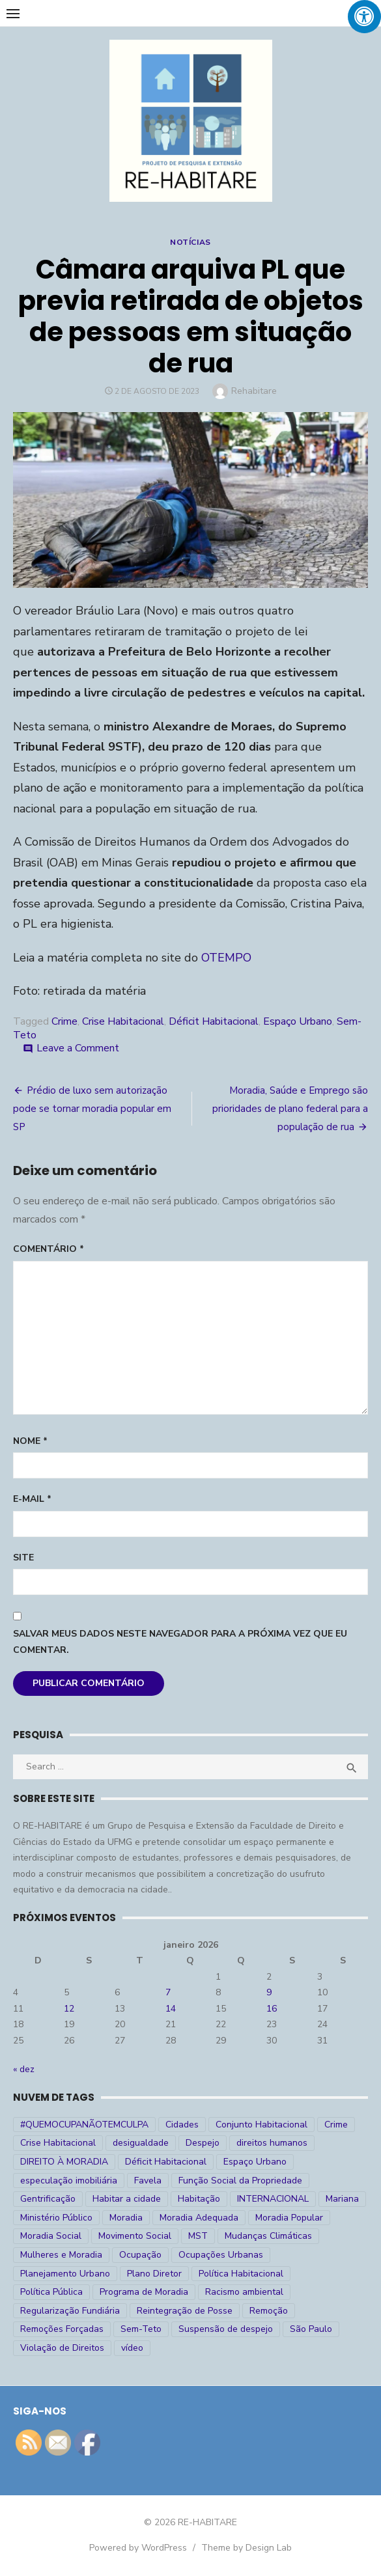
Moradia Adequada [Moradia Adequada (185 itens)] (199, 2217)
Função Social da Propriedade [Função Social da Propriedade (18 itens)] (240, 2180)
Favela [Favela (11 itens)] (148, 2180)
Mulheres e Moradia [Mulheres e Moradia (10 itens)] (61, 2255)
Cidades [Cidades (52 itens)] (182, 2124)
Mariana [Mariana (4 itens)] (342, 2199)
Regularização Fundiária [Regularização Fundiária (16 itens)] (70, 2311)
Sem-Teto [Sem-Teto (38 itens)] (141, 2329)
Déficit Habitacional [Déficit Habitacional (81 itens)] (165, 2161)
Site (23, 1557)
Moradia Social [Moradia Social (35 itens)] (50, 2236)
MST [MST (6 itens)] (198, 2236)
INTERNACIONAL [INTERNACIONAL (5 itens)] (273, 2199)
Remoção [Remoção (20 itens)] (268, 2311)
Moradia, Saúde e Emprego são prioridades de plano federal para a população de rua (290, 1108)
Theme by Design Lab (246, 2547)
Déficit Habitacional (214, 1021)
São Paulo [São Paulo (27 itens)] (311, 2329)
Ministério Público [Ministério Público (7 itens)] (56, 2217)
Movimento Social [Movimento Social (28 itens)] (134, 2236)
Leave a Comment (77, 1048)
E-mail (32, 1499)
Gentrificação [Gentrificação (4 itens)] (48, 2199)
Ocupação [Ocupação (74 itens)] (140, 2255)
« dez (24, 2069)
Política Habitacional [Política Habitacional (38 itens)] (241, 2273)
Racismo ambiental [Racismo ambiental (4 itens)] (244, 2292)
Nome (30, 1441)
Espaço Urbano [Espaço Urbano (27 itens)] (255, 2161)
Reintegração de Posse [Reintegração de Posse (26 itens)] (185, 2311)
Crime (64, 1021)
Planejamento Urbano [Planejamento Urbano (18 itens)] (65, 2273)
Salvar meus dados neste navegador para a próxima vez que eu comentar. (180, 1641)
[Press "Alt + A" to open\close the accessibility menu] (364, 16)
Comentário (48, 1249)
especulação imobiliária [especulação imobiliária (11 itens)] (68, 2180)
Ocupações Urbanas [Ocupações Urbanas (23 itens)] (220, 2255)
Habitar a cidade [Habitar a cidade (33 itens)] (126, 2199)
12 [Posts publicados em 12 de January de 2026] (69, 2008)
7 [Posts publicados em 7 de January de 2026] (168, 1992)
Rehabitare (254, 391)
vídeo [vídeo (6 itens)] (132, 2348)
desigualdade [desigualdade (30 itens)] (141, 2143)
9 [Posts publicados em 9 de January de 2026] (269, 1992)
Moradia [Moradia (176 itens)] (126, 2217)
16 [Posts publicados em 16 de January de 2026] (271, 2008)
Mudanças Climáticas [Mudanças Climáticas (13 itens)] (268, 2236)
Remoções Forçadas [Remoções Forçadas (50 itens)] (62, 2329)
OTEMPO (226, 957)
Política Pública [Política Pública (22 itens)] (51, 2292)
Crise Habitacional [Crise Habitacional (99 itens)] (58, 2143)
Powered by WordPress (138, 2547)
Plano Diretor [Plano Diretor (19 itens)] (154, 2273)
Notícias (190, 242)
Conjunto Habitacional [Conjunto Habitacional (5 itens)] (261, 2124)
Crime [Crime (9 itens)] (336, 2124)
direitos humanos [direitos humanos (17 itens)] (271, 2143)
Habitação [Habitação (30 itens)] (199, 2199)
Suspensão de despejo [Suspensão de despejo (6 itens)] (225, 2329)
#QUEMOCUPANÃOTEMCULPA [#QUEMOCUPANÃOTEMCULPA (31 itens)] (84, 2124)
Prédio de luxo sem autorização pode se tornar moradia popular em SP (92, 1108)
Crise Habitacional (123, 1021)
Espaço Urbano (297, 1021)
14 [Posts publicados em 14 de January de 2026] (170, 2008)
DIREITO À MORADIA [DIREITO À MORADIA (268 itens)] (64, 2161)
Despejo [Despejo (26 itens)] (202, 2143)
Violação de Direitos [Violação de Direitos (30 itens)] (62, 2348)
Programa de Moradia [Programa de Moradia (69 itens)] (144, 2292)
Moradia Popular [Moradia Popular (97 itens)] (289, 2217)
